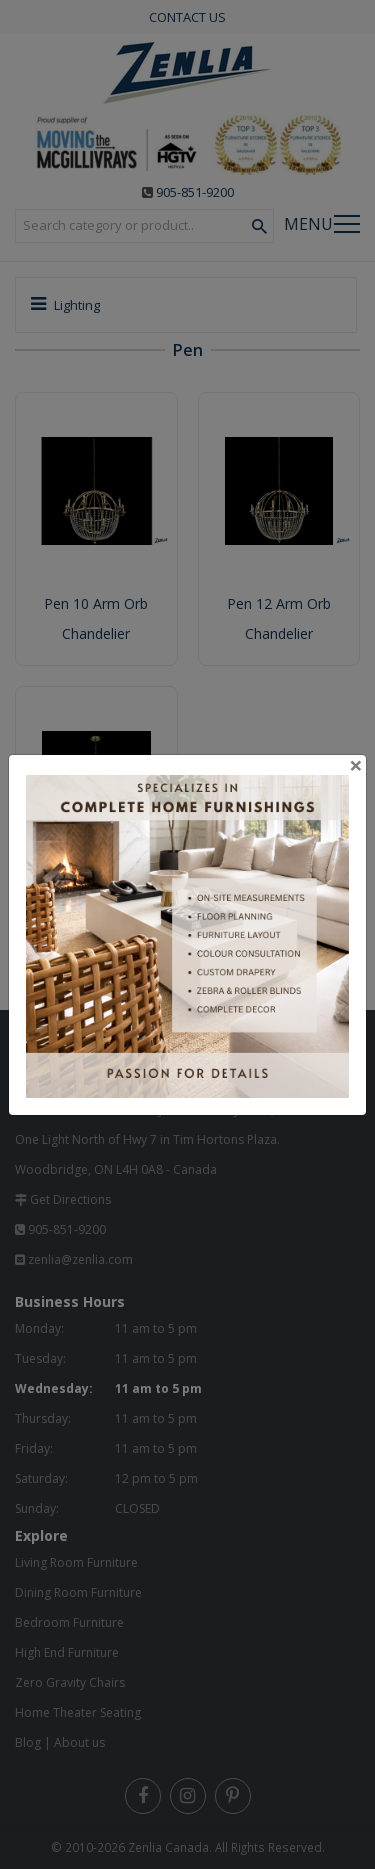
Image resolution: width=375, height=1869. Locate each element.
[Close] (356, 765)
